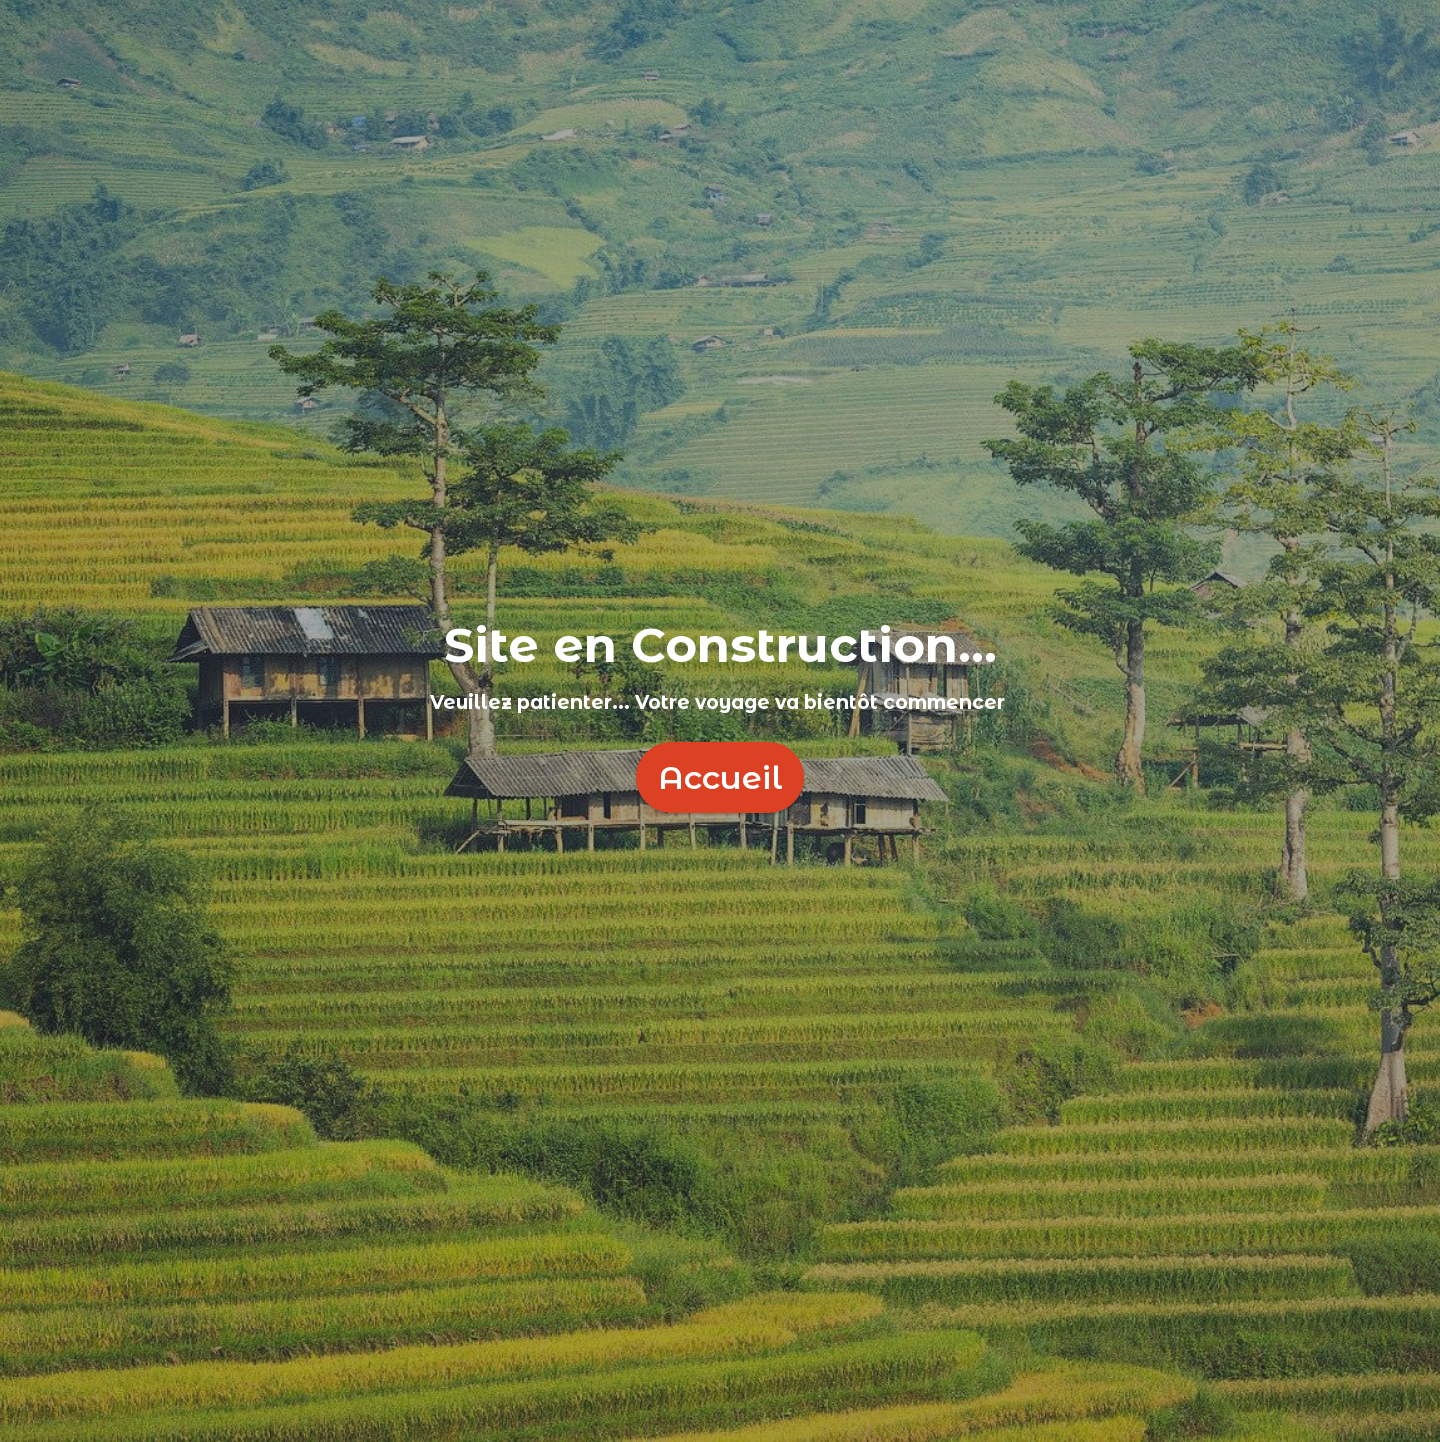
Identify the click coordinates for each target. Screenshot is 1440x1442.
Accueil (720, 777)
